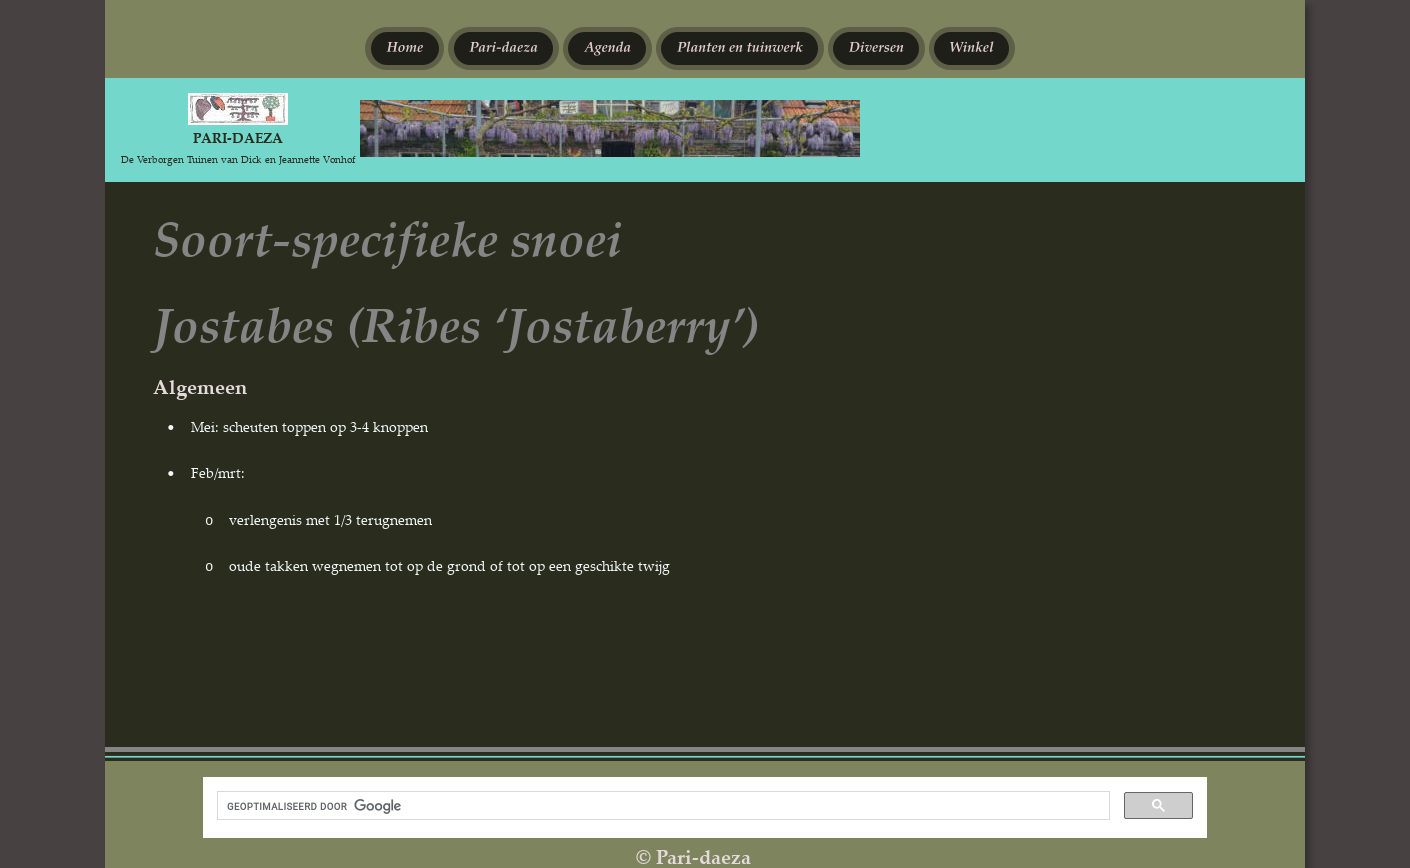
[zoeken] (661, 806)
